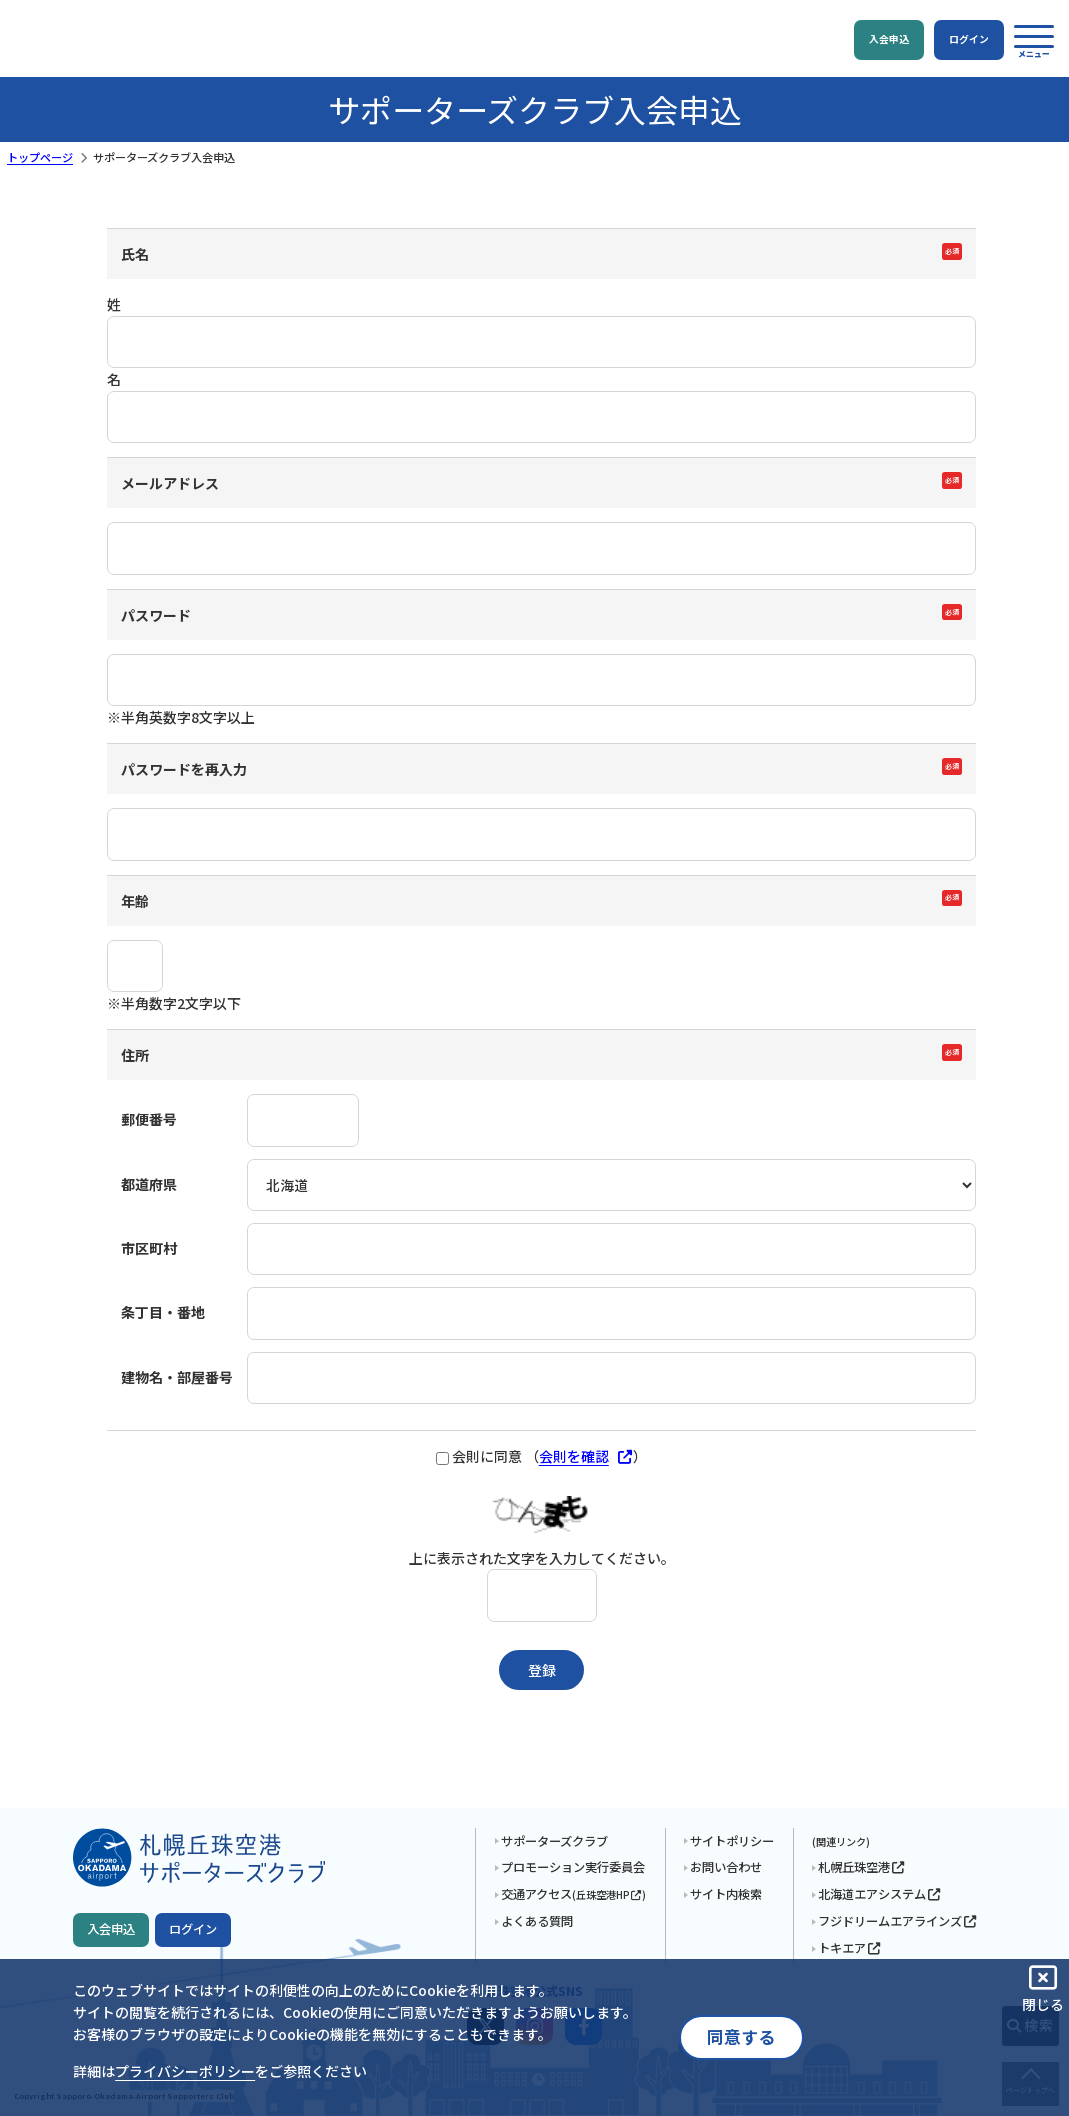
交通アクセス (574, 1894)
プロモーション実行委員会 (573, 1867)
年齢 (135, 901)
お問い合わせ (726, 1867)
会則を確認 (586, 1456)
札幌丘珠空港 (861, 1867)
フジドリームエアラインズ (897, 1921)
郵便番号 (149, 1119)
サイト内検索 (726, 1894)
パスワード (156, 615)
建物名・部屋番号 (177, 1377)
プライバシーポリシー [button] (185, 2071)
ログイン (193, 1929)
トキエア (849, 1948)
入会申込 (111, 1929)
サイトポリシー (732, 1841)
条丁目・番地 (163, 1312)
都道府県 (149, 1184)
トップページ (40, 157)
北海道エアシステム (879, 1894)
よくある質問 (537, 1921)
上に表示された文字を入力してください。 (542, 1558)
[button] (1034, 41)
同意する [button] (741, 2037)
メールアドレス (170, 483)
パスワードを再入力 (184, 769)
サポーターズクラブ (554, 1841)
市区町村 (149, 1248)
